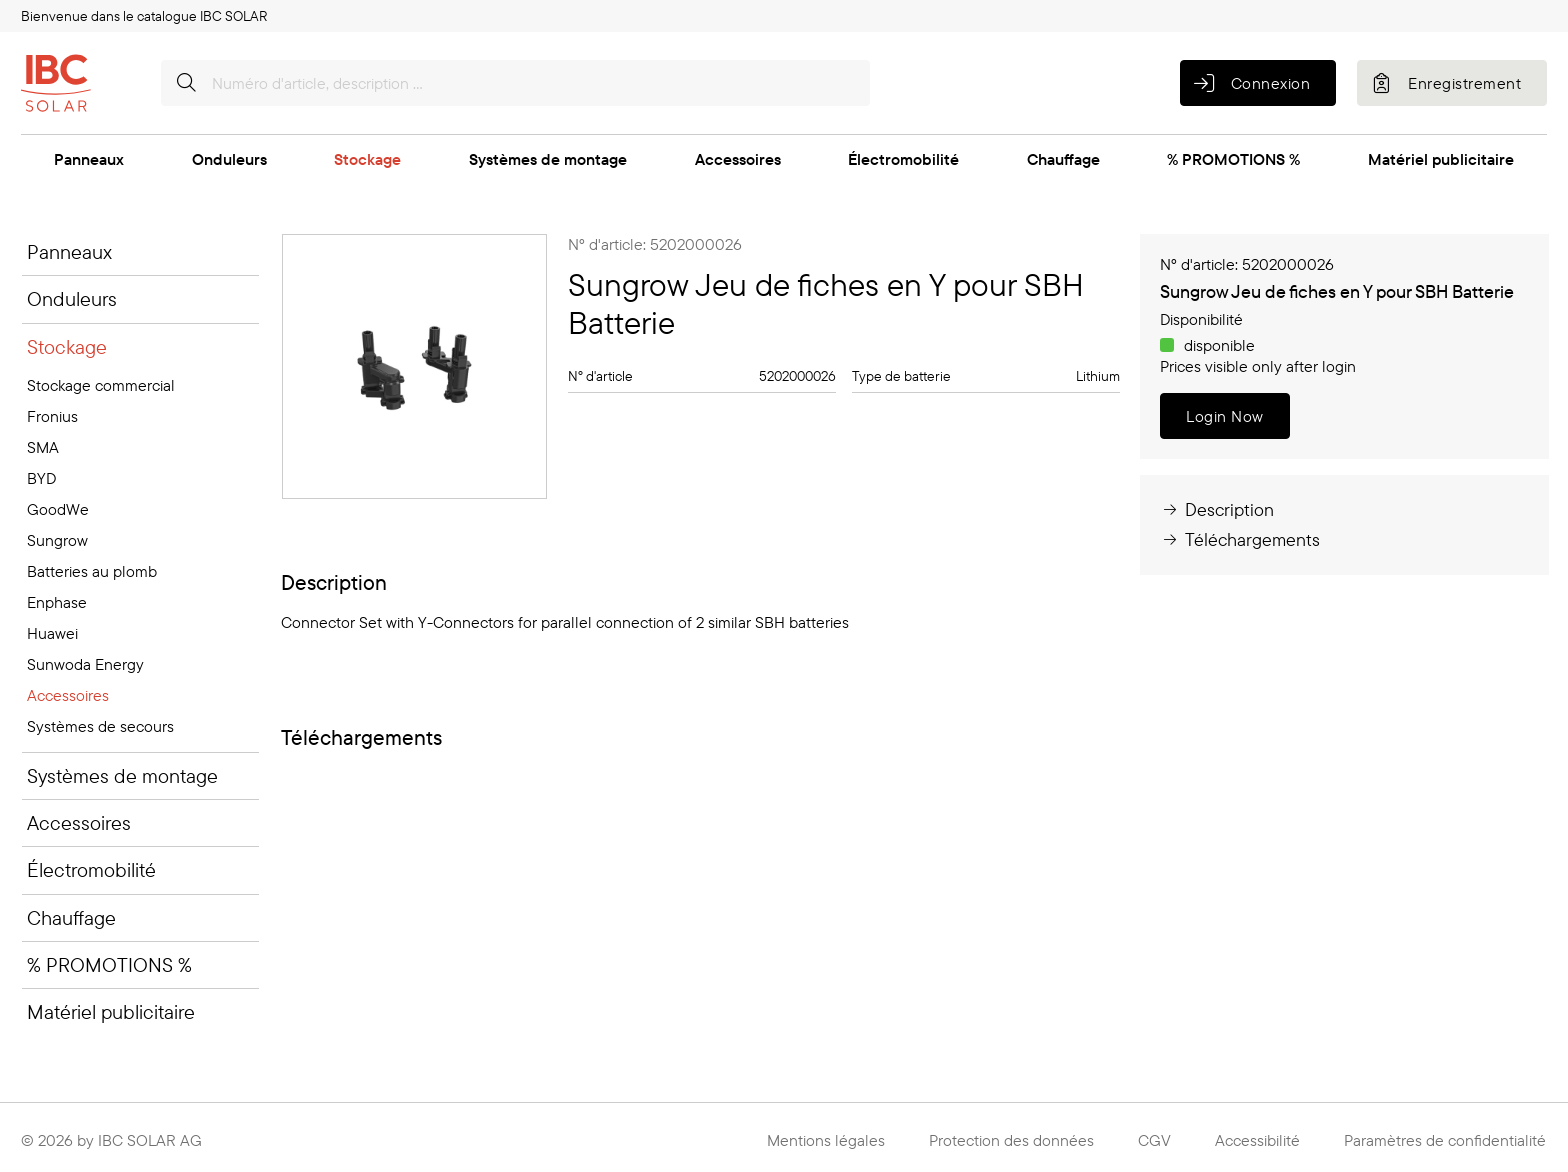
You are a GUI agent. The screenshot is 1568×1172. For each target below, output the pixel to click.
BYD (41, 478)
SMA (43, 447)
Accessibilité (1257, 1140)
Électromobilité (903, 159)
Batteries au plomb (92, 571)
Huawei (52, 633)
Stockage (367, 159)
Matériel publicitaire (1441, 159)
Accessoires (738, 159)
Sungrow (57, 540)
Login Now (1224, 416)
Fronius (52, 416)
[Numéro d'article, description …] (515, 83)
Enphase (57, 602)
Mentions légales (826, 1140)
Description (1217, 509)
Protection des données (1011, 1140)
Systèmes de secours (100, 726)
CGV (1154, 1140)
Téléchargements (1240, 539)
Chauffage (1063, 159)
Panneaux (89, 159)
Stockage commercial (101, 385)
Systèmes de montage (548, 159)
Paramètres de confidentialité (1445, 1140)
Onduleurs (229, 159)
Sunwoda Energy (85, 664)
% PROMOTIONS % (1233, 159)
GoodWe (58, 509)
